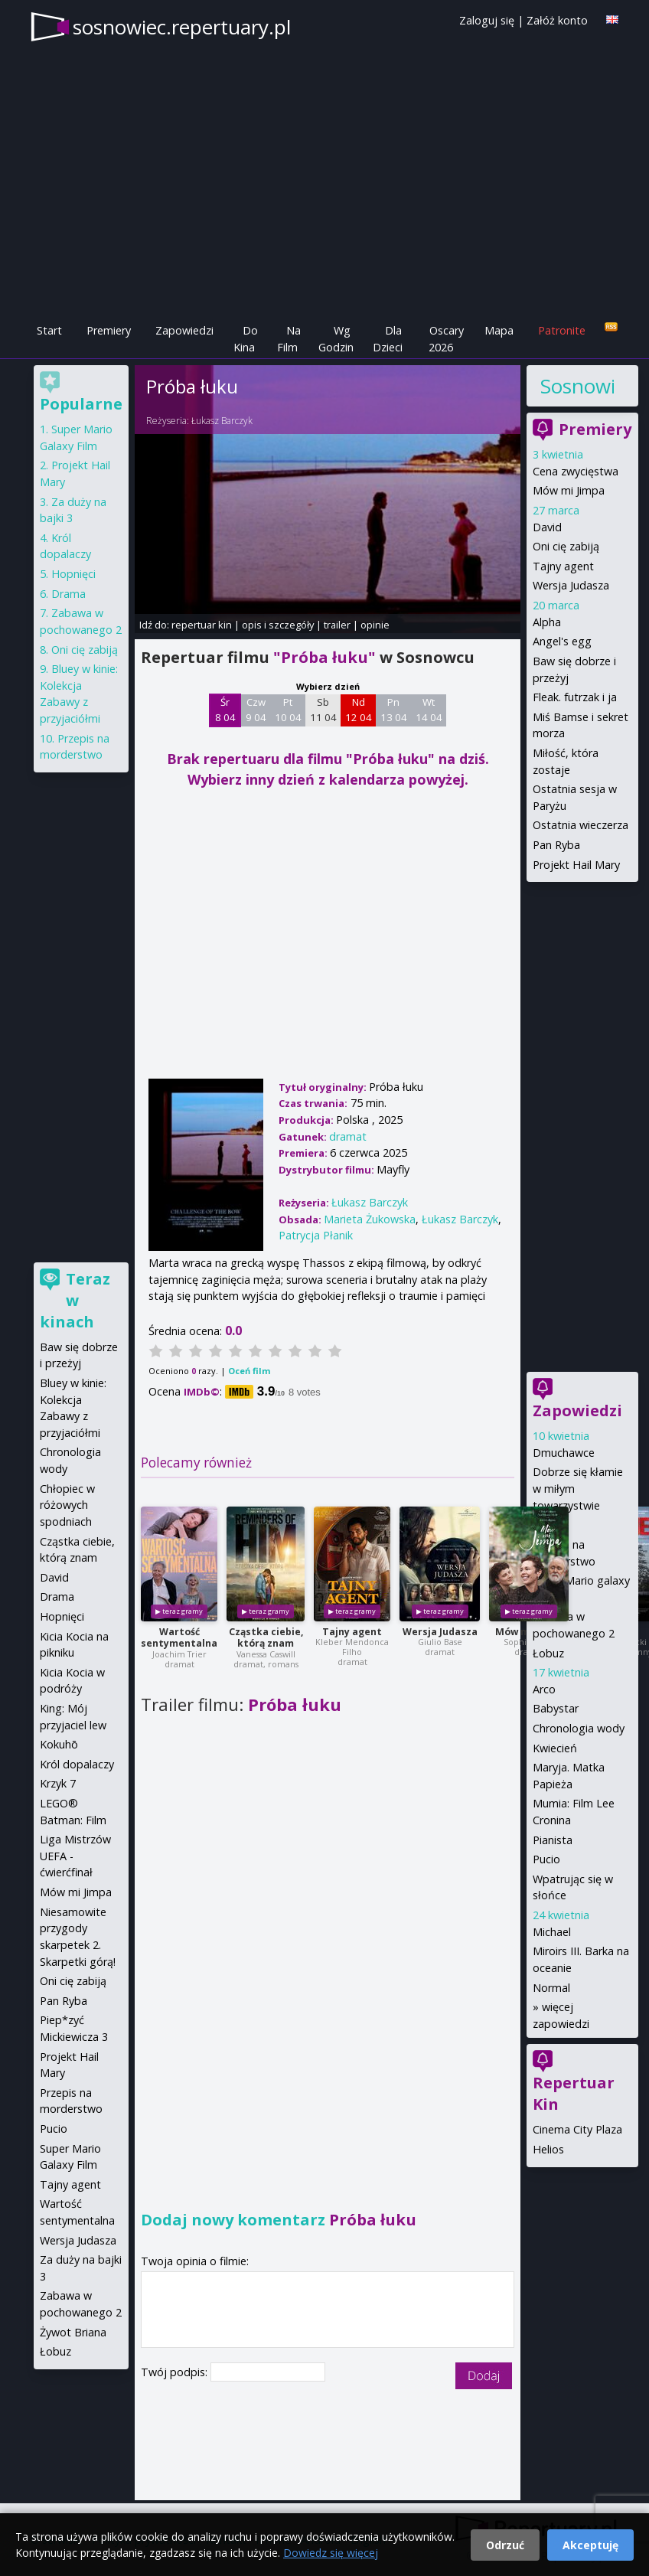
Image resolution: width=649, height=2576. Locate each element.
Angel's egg (562, 641)
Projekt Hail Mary (576, 864)
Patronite (561, 330)
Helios (548, 2149)
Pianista (552, 1840)
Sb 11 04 (323, 709)
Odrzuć (505, 2545)
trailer (337, 625)
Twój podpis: (175, 2372)
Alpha (547, 622)
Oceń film (249, 1370)
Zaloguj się (486, 20)
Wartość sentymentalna (179, 1637)
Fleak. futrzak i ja (575, 697)
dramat (348, 1136)
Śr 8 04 (225, 709)
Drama (68, 593)
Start (49, 330)
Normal (551, 1987)
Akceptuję (590, 2545)
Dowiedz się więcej (330, 2552)
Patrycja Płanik (316, 1235)
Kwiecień (555, 1748)
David (547, 527)
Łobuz (548, 1653)
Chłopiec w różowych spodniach (67, 1505)
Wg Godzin (336, 338)
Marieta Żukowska (370, 1219)
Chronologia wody (579, 1728)
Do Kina (245, 338)
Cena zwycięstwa (575, 471)
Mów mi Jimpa (569, 490)
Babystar (556, 1708)
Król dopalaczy (77, 1764)
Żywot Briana (73, 2332)
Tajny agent (352, 1631)
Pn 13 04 (393, 709)
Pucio (546, 1859)
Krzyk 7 (58, 1783)
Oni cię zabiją (566, 546)
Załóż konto (557, 20)
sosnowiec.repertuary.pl (182, 27)
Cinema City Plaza (577, 2129)
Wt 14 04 (429, 709)
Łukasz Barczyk (222, 420)
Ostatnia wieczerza (580, 825)
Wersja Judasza (440, 1631)
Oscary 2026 (447, 338)
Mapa (499, 330)
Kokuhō (59, 1744)
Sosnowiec (577, 386)
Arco (544, 1689)
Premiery (108, 330)
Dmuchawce (564, 1452)
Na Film (289, 338)
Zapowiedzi (184, 330)
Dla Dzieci (388, 338)
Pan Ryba (556, 844)
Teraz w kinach (75, 1300)
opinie (375, 625)
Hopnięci (73, 573)
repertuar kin (201, 625)
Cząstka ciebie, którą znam (266, 1637)
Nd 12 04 (358, 709)
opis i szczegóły (278, 625)
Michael (552, 1932)
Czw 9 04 (256, 709)
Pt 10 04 (288, 709)
